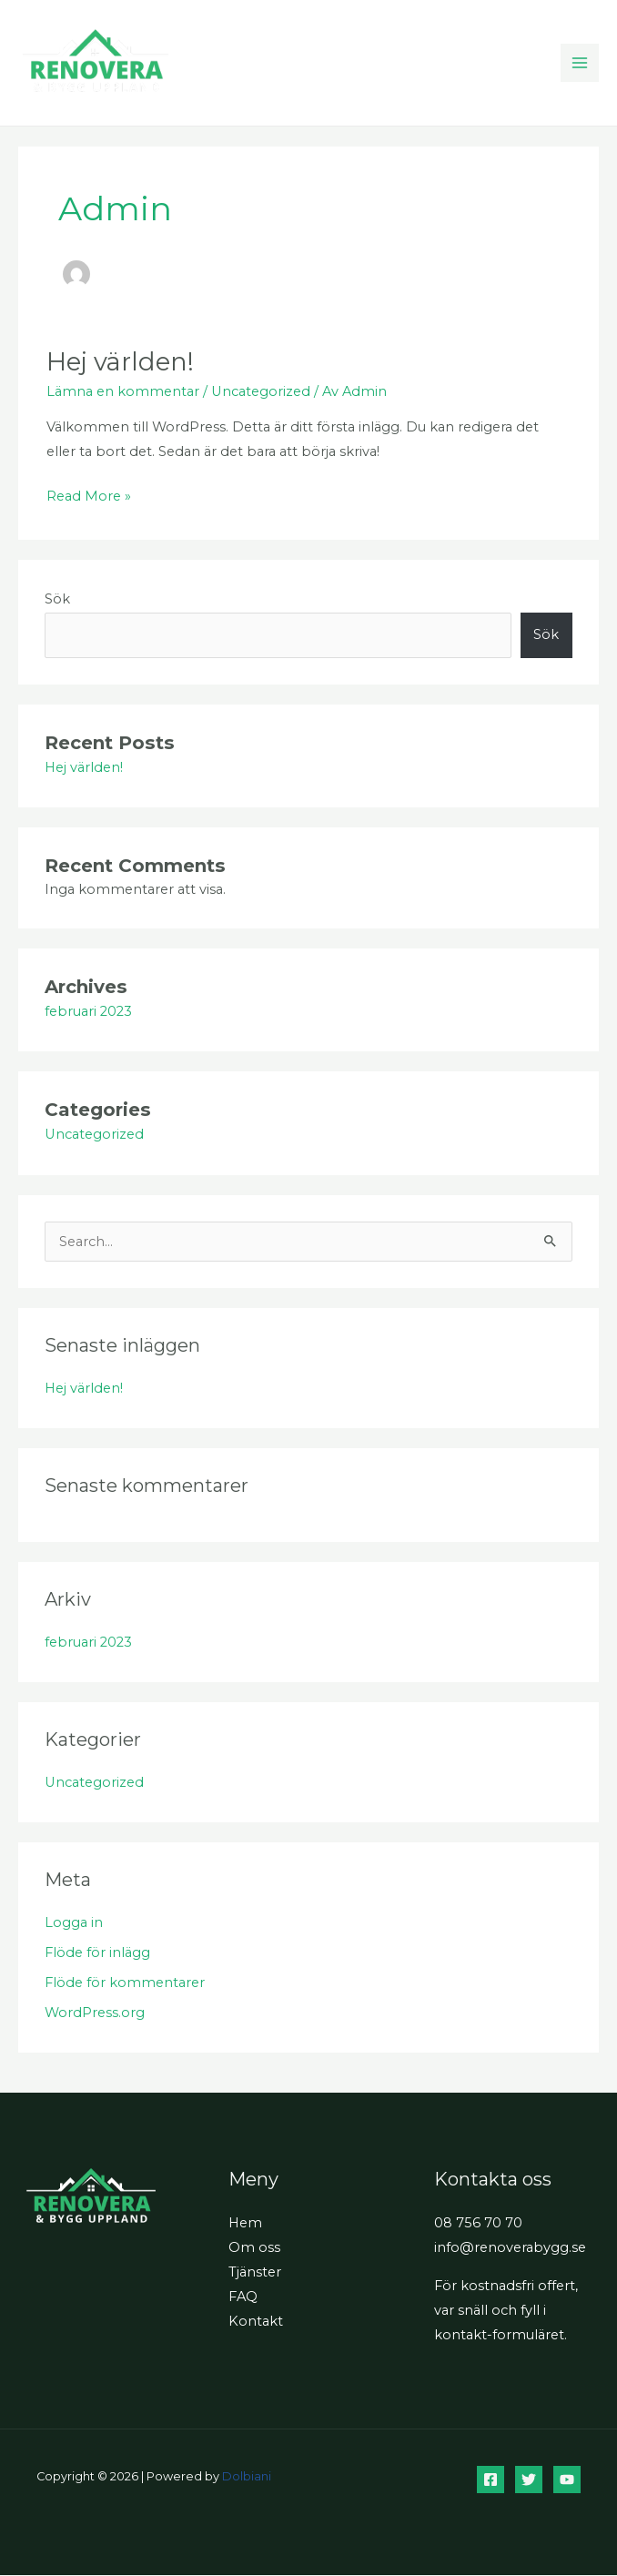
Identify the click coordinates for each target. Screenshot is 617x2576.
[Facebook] (490, 2480)
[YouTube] (567, 2480)
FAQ (243, 2297)
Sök (57, 599)
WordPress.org (95, 2012)
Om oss (254, 2247)
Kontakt (255, 2322)
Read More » (88, 495)
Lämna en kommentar (122, 392)
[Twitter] (528, 2480)
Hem (245, 2223)
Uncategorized (260, 392)
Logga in (74, 1923)
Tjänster (254, 2273)
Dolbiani (246, 2477)
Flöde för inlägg (97, 1952)
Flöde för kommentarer (125, 1982)
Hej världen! (120, 363)
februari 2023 (88, 1011)
